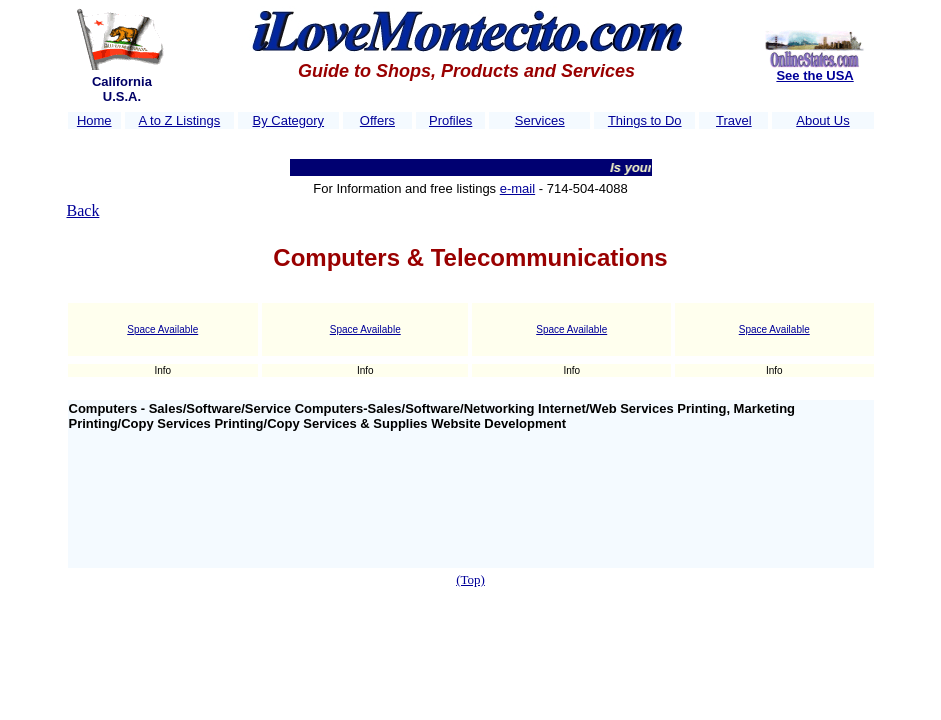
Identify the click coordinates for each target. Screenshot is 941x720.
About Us (822, 120)
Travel (734, 120)
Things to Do (645, 120)
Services (540, 120)
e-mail (517, 188)
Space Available (162, 329)
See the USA (814, 75)
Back (83, 210)
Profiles (450, 120)
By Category (289, 120)
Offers (377, 120)
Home (94, 120)
